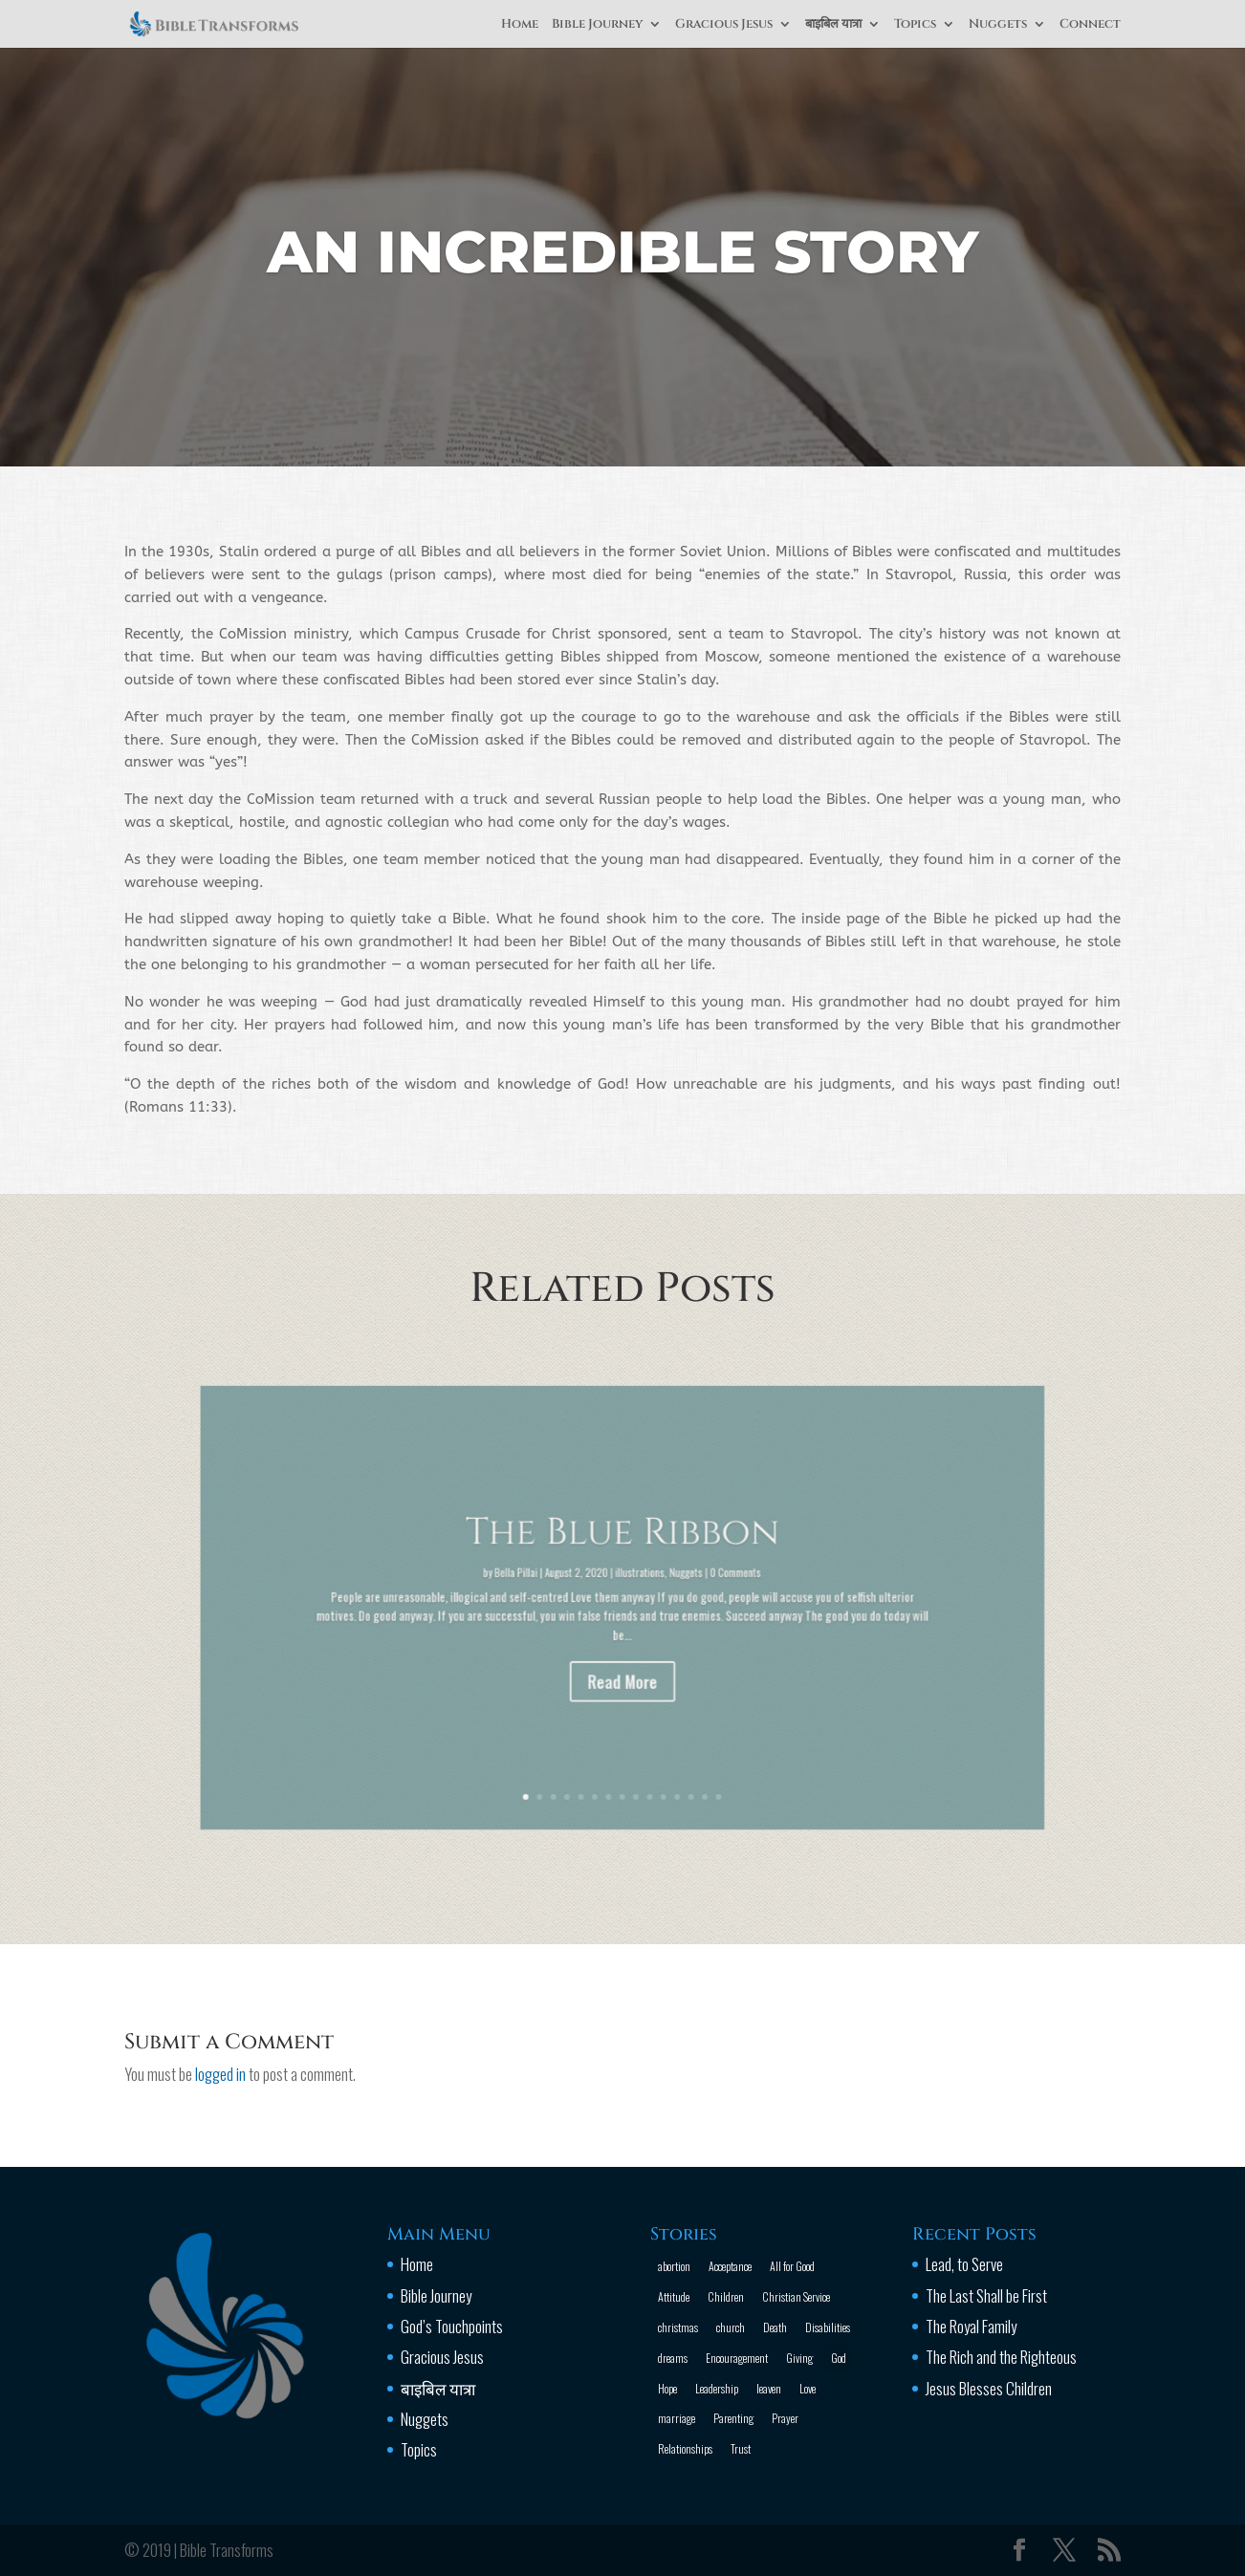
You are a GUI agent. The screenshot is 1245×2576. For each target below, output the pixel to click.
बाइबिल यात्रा (833, 24)
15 (682, 1723)
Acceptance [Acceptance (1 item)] (730, 2266)
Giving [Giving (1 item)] (799, 2357)
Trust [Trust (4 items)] (741, 2448)
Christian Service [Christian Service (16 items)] (796, 2296)
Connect (1090, 24)
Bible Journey (597, 24)
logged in (220, 2074)
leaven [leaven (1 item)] (768, 2388)
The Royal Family (971, 2326)
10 (640, 1723)
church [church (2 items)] (730, 2327)
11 (648, 1723)
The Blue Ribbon (623, 1562)
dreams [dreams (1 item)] (673, 2357)
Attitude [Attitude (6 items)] (673, 2296)
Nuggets (998, 24)
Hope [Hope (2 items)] (667, 2388)
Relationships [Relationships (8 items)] (685, 2448)
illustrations (634, 1586)
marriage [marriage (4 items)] (676, 2418)
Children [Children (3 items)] (726, 2296)
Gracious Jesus (724, 24)
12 (656, 1723)
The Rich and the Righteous (1001, 2357)
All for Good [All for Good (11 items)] (792, 2266)
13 (664, 1723)
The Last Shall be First (986, 2295)
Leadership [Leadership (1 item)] (716, 2388)
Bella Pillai (557, 1586)
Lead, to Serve (964, 2264)
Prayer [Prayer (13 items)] (785, 2418)
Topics (915, 24)
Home (519, 24)
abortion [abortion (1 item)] (674, 2266)
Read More (622, 1653)
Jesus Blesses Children (989, 2388)
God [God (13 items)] (838, 2357)
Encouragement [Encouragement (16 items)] (737, 2357)
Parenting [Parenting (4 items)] (733, 2418)
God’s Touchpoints (452, 2326)
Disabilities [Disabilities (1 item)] (827, 2327)
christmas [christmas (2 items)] (678, 2327)
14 (673, 1723)
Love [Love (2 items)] (807, 2388)
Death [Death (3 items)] (775, 2327)
